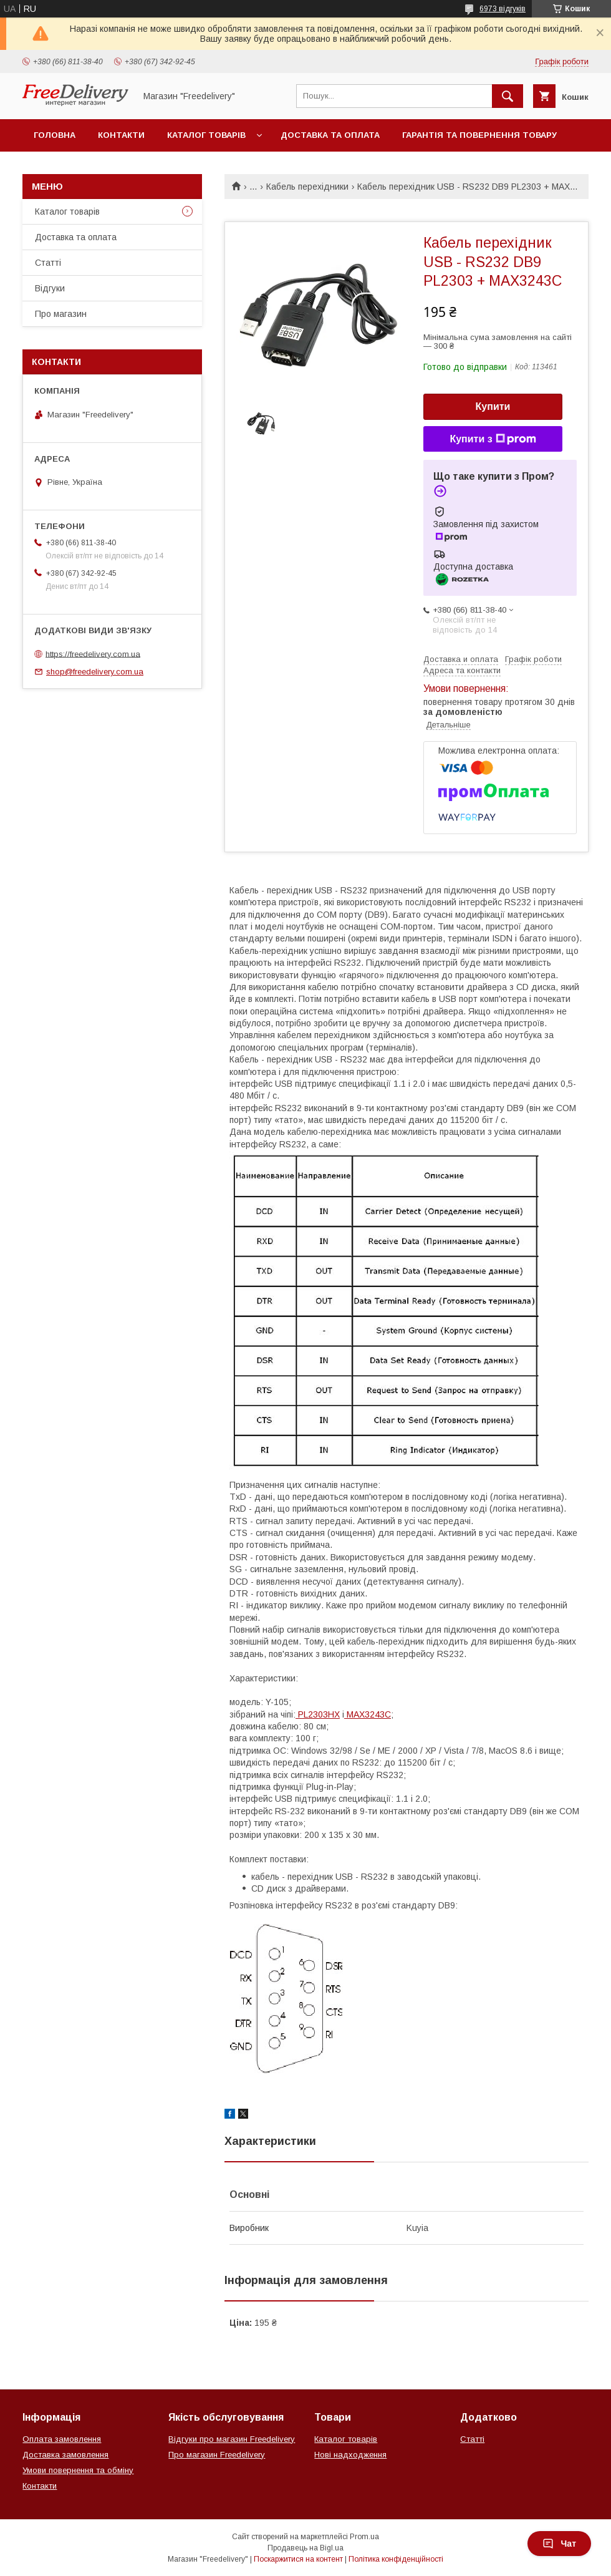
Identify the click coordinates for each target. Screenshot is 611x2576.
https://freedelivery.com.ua (93, 653)
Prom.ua (364, 2536)
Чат (559, 2543)
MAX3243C (367, 1714)
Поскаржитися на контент (298, 2559)
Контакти (121, 135)
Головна (54, 135)
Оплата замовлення (61, 2439)
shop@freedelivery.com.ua (94, 671)
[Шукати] (507, 96)
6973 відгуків (502, 8)
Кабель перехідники (307, 187)
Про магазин (61, 314)
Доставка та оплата (330, 135)
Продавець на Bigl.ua (305, 2548)
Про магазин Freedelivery (216, 2454)
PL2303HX (318, 1714)
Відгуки (50, 288)
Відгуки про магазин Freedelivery (231, 2439)
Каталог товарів (206, 135)
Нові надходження (350, 2454)
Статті (48, 263)
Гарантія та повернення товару (479, 135)
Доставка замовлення (65, 2454)
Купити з (493, 439)
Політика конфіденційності (396, 2559)
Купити (493, 406)
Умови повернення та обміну (77, 2470)
